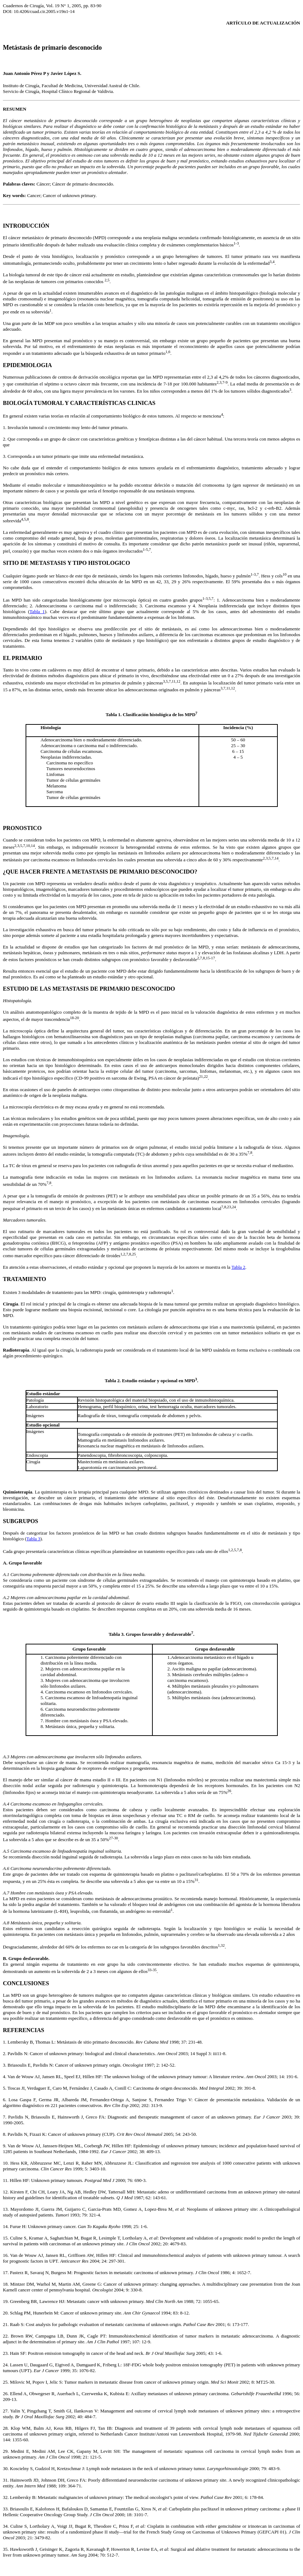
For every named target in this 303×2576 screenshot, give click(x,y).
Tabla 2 (238, 1267)
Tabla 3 (33, 1538)
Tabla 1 (37, 611)
